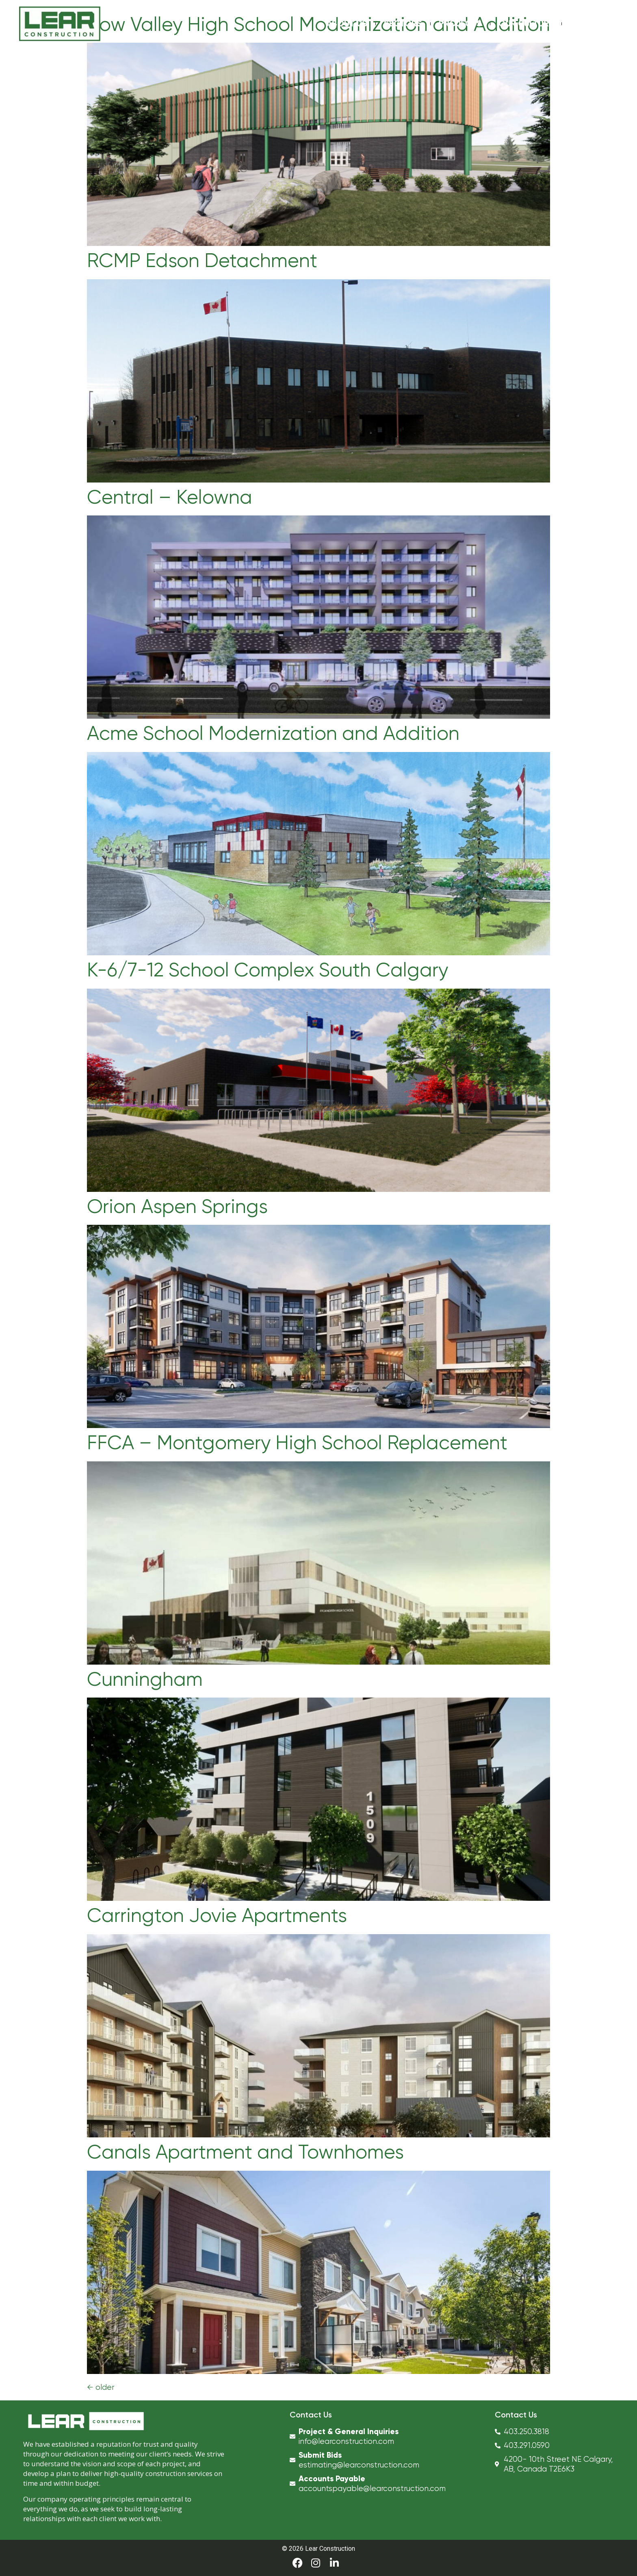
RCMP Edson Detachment (202, 260)
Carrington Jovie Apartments (217, 1915)
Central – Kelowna (169, 497)
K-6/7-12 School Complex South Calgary (267, 970)
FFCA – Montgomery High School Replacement (297, 1442)
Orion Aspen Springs (177, 1206)
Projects (460, 24)
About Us (346, 24)
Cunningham (145, 1679)
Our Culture (525, 24)
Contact (590, 24)
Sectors (403, 24)
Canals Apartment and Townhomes (245, 2152)
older (100, 2387)
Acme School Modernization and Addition (273, 733)
